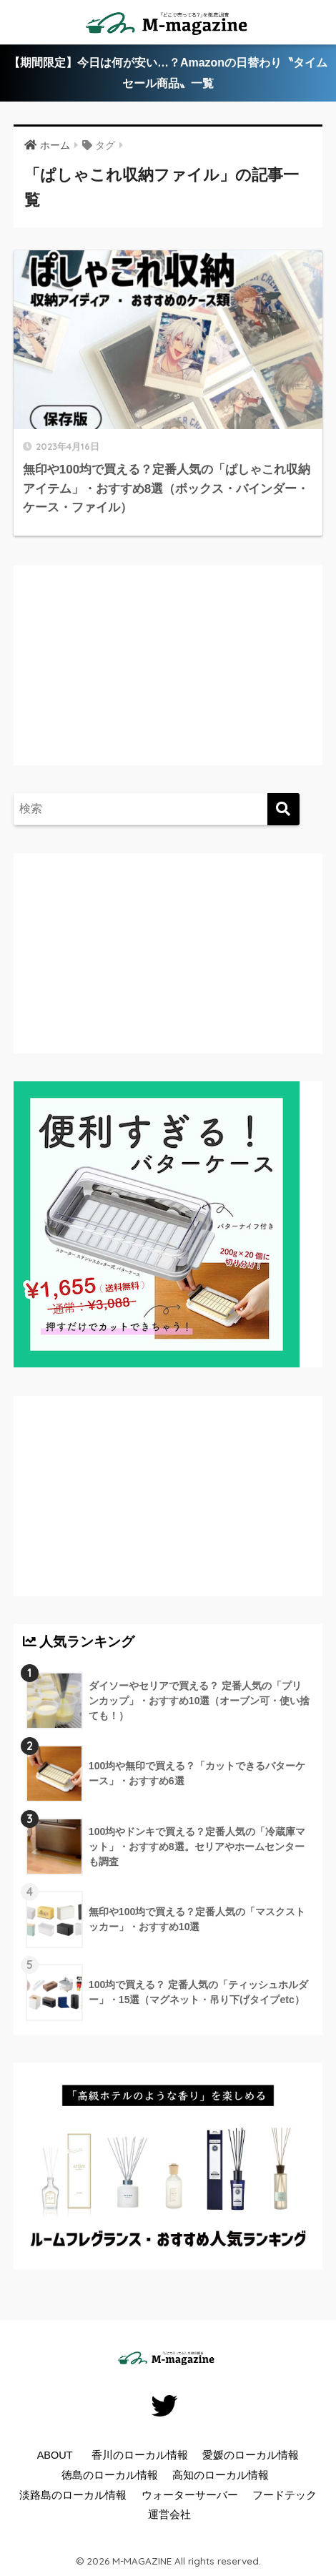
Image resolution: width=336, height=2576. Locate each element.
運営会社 (169, 2514)
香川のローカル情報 (140, 2455)
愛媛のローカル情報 (250, 2455)
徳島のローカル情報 (109, 2475)
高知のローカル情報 (220, 2475)
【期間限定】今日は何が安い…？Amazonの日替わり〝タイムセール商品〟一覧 (168, 72)
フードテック (284, 2495)
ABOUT (55, 2455)
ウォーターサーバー (190, 2495)
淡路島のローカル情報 (73, 2495)
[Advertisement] (142, 679)
